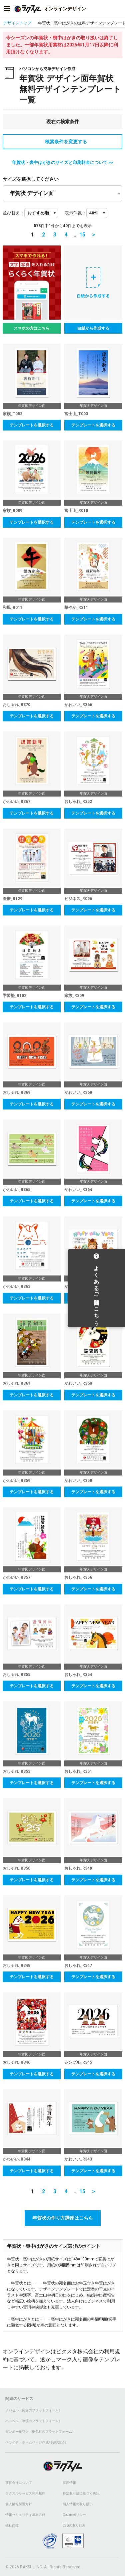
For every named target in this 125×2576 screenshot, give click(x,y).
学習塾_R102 (14, 995)
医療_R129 (12, 898)
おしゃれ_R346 (16, 2062)
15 (82, 234)
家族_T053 (12, 413)
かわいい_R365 (16, 1189)
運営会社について (18, 2482)
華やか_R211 (76, 607)
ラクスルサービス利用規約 (25, 2493)
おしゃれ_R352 (78, 801)
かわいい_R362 (78, 1286)
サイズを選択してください (31, 179)
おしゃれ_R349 (78, 1868)
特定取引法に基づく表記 (81, 2493)
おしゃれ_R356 (78, 1577)
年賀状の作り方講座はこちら (62, 2218)
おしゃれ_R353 (16, 1771)
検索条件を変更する (62, 141)
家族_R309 (74, 995)
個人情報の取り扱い (78, 2504)
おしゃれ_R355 (16, 1674)
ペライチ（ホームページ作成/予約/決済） (36, 2442)
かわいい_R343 (78, 2159)
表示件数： (75, 212)
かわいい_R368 (78, 1092)
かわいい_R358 (78, 1480)
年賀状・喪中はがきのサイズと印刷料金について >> (62, 162)
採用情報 (69, 2482)
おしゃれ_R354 (78, 1674)
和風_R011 (12, 607)
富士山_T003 (76, 413)
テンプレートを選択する (32, 425)
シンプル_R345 (78, 2062)
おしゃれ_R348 (16, 1965)
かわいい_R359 (16, 1480)
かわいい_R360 (78, 1383)
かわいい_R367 (16, 801)
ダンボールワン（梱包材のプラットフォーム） (40, 2431)
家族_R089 (12, 510)
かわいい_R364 (78, 1189)
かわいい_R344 (16, 2159)
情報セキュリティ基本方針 (25, 2515)
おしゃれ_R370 (16, 704)
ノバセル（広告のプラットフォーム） (33, 2410)
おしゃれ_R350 (16, 1868)
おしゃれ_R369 (16, 1092)
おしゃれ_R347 (78, 1965)
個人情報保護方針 (18, 2504)
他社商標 (12, 2525)
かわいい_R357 (16, 1577)
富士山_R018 (76, 510)
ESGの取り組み (74, 2525)
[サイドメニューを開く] (7, 9)
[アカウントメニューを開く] (118, 9)
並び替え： (13, 212)
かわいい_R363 (16, 1286)
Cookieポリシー (74, 2515)
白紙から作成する (93, 328)
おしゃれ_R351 (78, 1771)
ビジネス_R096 (78, 898)
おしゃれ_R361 (16, 1383)
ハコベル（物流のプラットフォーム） (33, 2421)
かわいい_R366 (78, 704)
